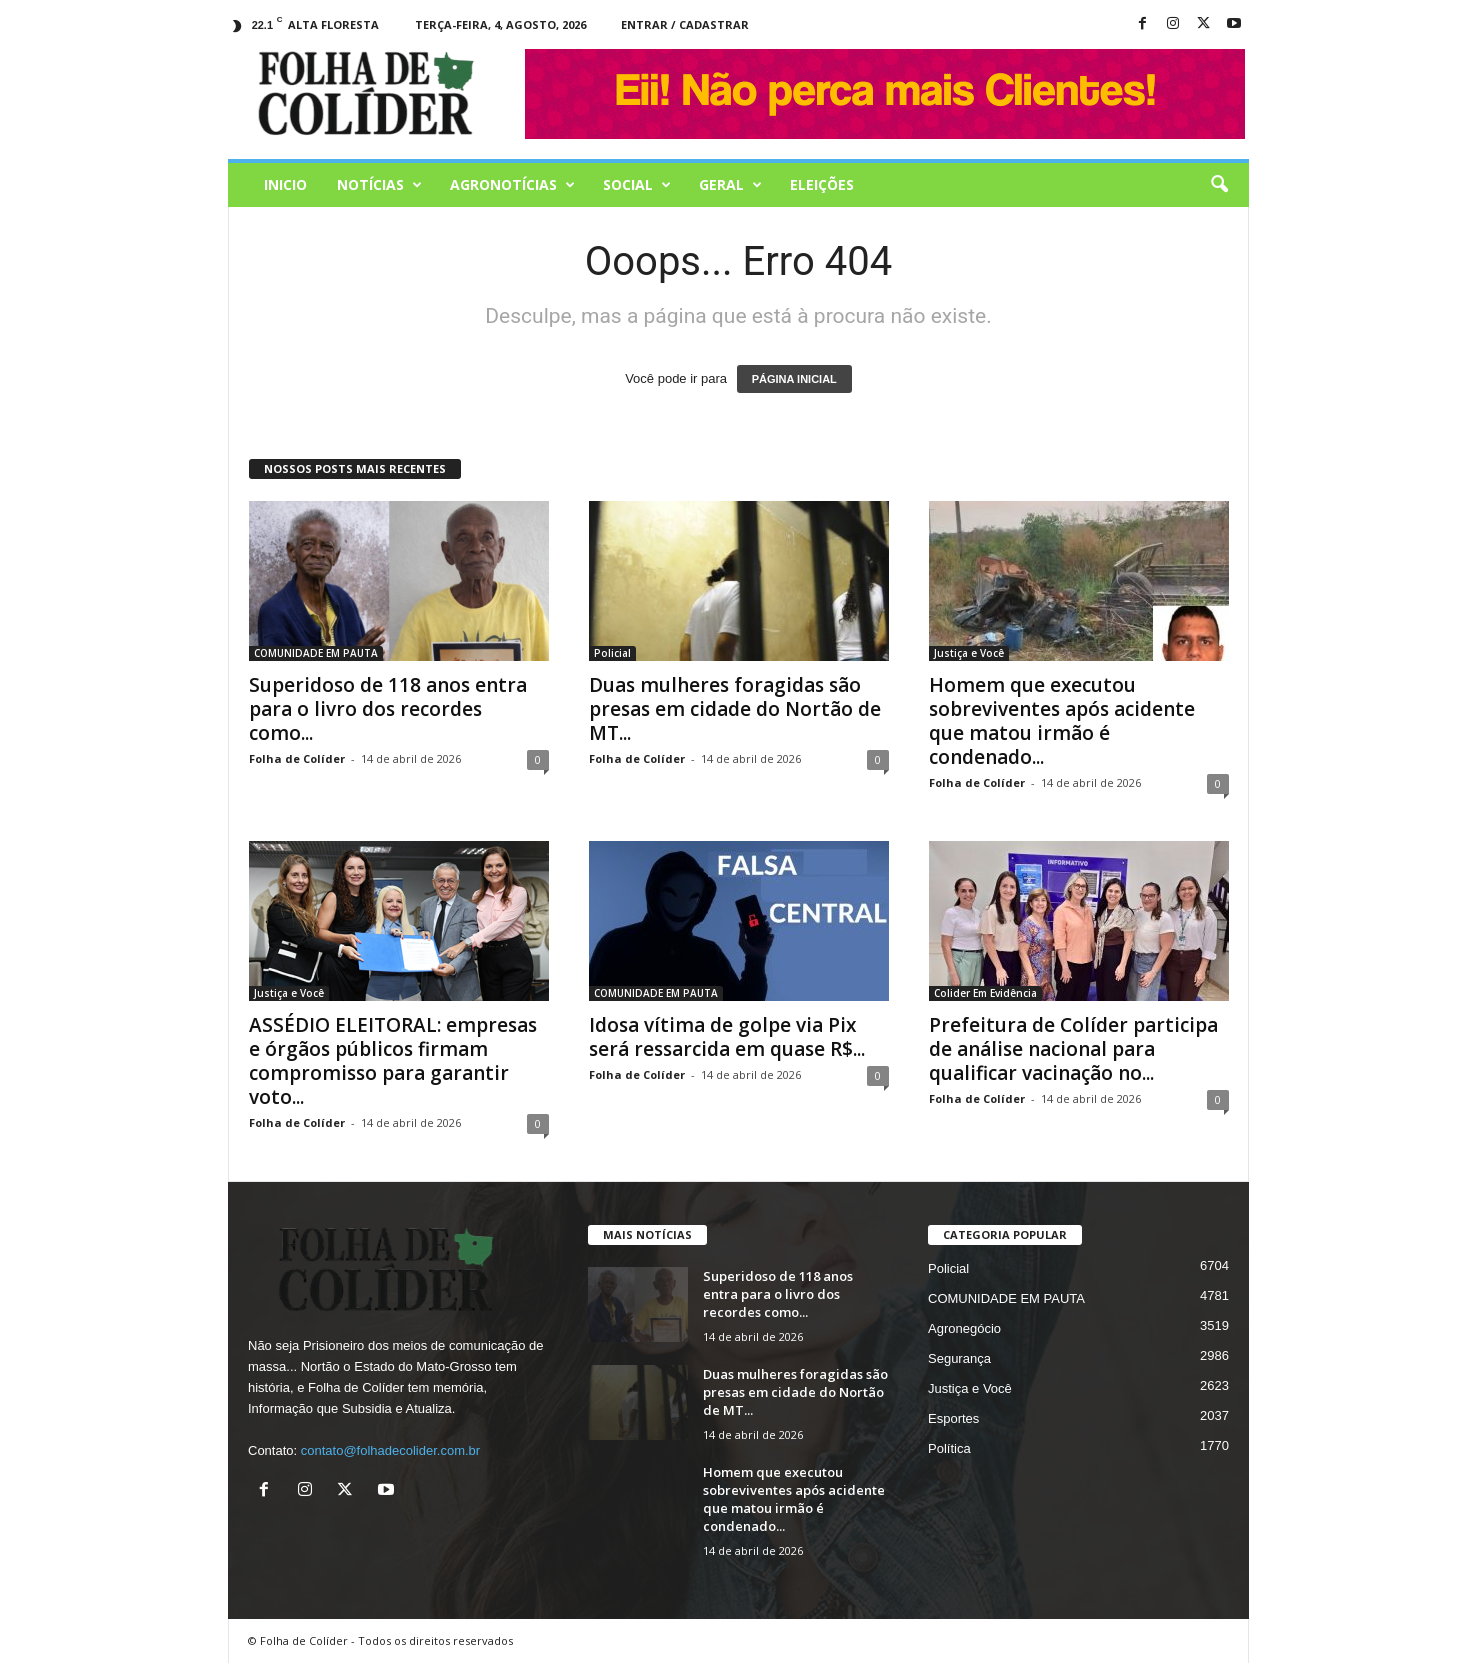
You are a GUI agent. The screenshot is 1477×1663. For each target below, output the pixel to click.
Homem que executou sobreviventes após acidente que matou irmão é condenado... (1062, 721)
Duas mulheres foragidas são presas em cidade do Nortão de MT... (735, 709)
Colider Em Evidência (985, 993)
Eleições (822, 184)
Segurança (959, 1358)
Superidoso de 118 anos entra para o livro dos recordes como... (388, 709)
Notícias (379, 185)
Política (949, 1448)
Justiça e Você (969, 653)
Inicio (285, 184)
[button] (1219, 185)
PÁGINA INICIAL (794, 379)
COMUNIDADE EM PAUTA (316, 653)
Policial (612, 653)
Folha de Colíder (297, 758)
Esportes (953, 1418)
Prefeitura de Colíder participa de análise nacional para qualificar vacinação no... (1073, 1049)
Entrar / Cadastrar (685, 24)
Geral (730, 185)
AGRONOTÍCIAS (512, 185)
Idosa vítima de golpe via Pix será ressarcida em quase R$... (727, 1037)
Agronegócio (964, 1328)
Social (637, 185)
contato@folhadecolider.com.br (390, 1450)
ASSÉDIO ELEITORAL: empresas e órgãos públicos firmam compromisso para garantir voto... (393, 1061)
